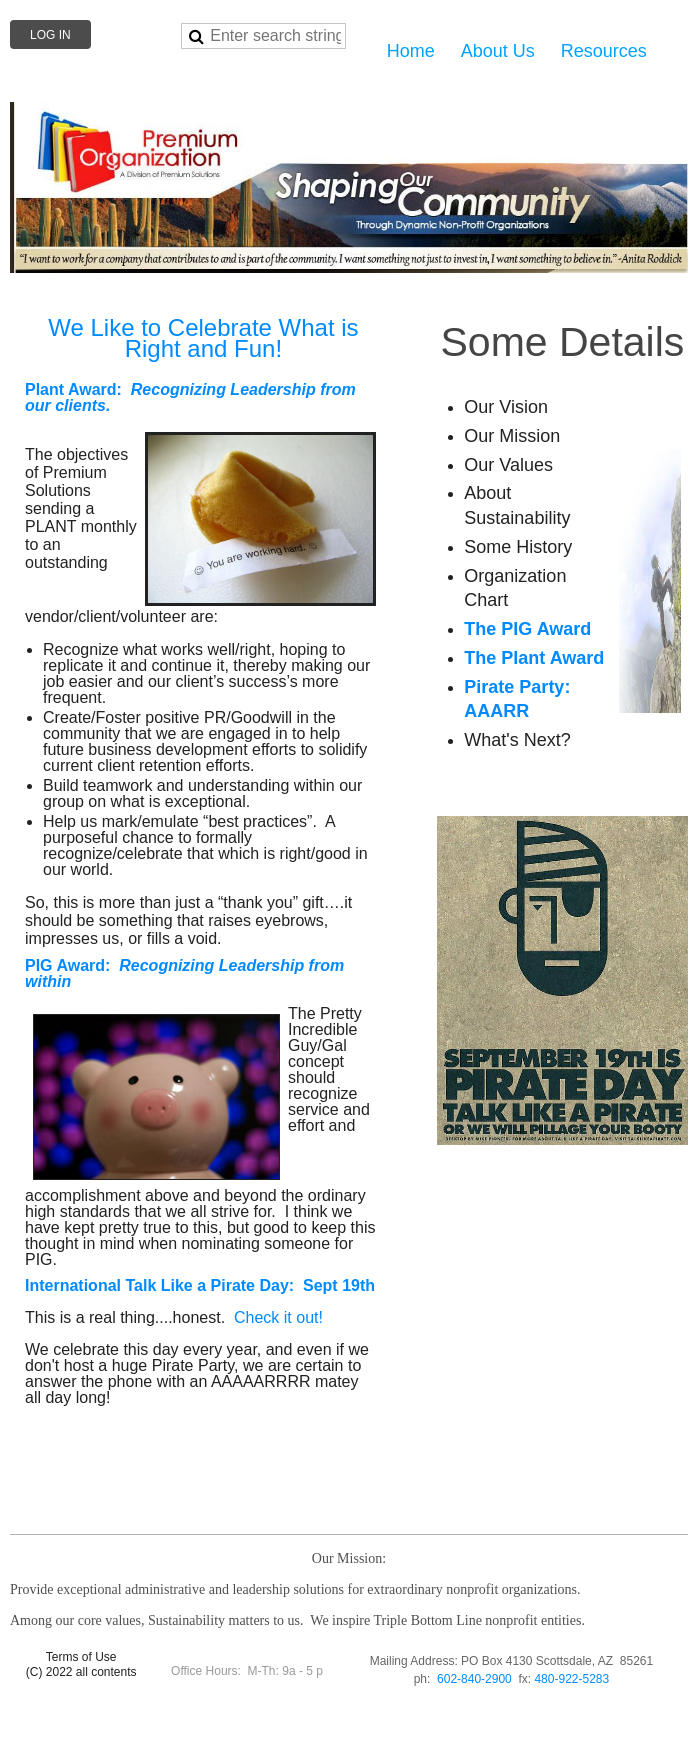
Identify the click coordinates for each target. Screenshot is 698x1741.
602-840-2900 (474, 1679)
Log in (50, 35)
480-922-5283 (571, 1679)
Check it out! (278, 1317)
